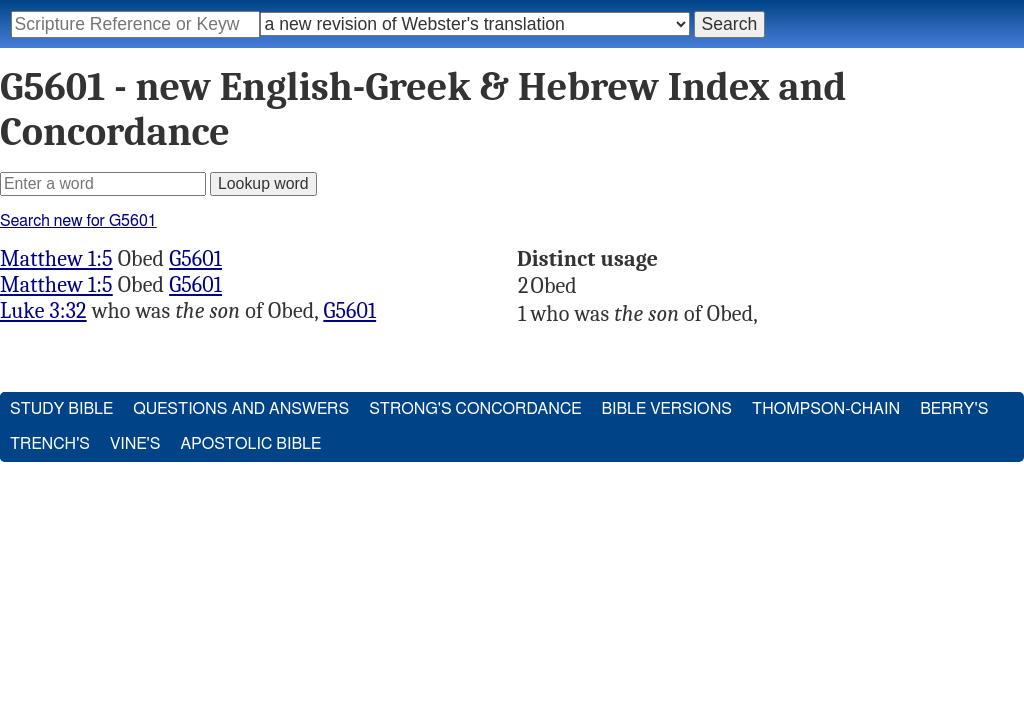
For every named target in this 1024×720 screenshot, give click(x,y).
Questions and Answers (241, 409)
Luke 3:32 (43, 311)
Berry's (954, 409)
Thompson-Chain (826, 409)
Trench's (50, 444)
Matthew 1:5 (56, 259)
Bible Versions (666, 409)
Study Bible (61, 409)
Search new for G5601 (78, 221)
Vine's (135, 444)
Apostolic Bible (250, 444)
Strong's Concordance (475, 409)
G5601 (195, 259)
